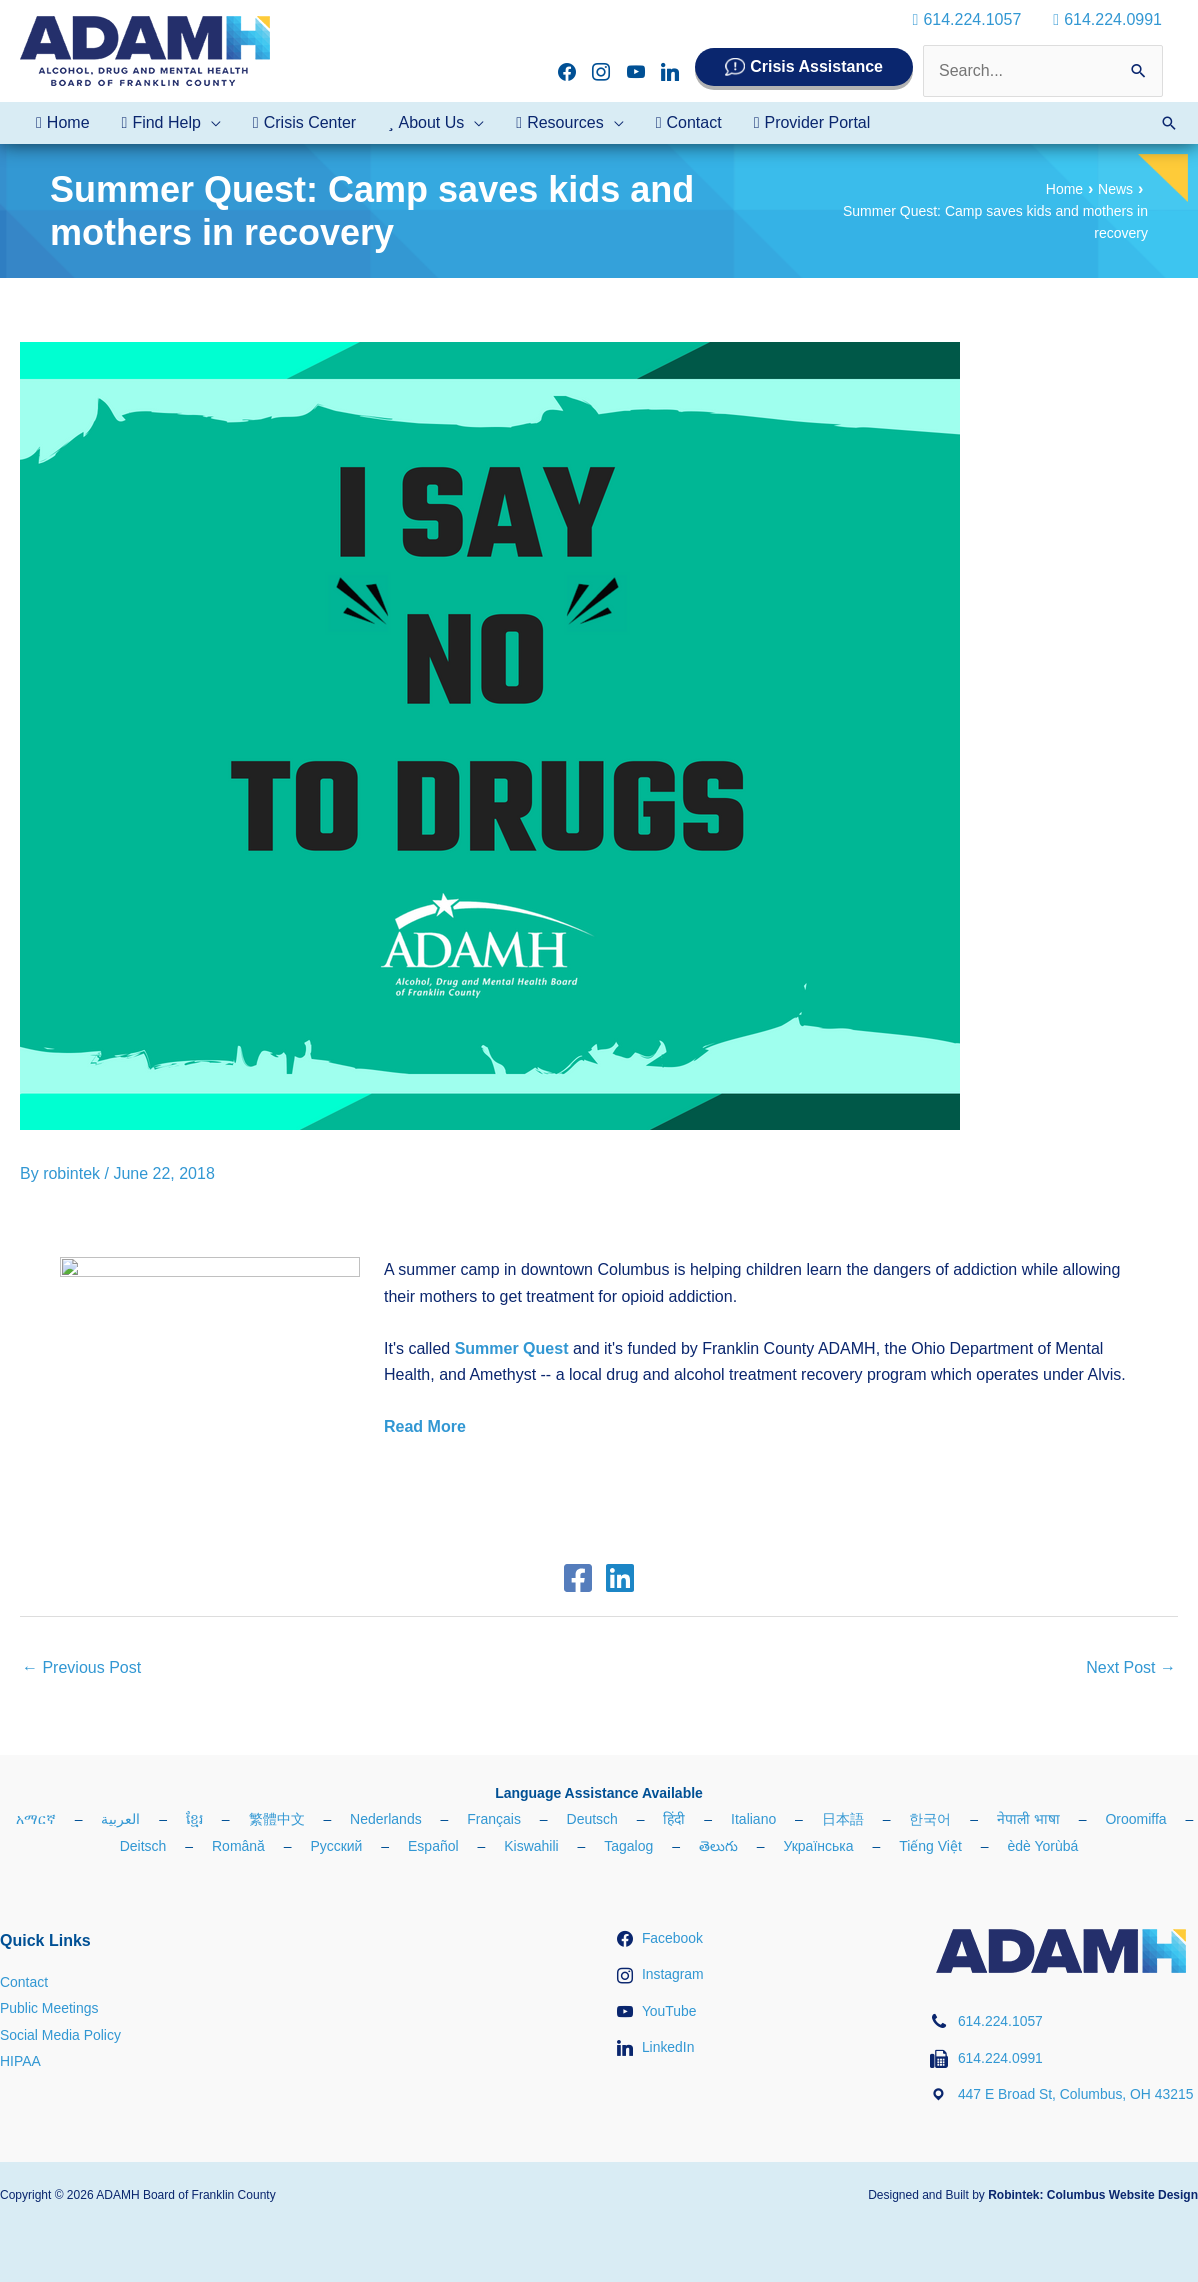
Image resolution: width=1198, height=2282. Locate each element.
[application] (211, 123)
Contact (24, 1982)
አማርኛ (36, 1819)
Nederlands (386, 1819)
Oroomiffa (1135, 1819)
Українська (818, 1846)
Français (494, 1819)
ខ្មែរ (194, 1819)
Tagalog (628, 1846)
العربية (120, 1819)
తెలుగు (718, 1846)
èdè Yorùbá (1042, 1846)
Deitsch (143, 1846)
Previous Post (81, 1667)
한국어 (930, 1819)
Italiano (753, 1819)
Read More (425, 1426)
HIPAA (20, 2061)
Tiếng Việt (930, 1846)
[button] (1169, 123)
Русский (336, 1846)
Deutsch (592, 1819)
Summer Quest (512, 1348)
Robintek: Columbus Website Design (1093, 2195)
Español (433, 1846)
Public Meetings (49, 2008)
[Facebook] (578, 1578)
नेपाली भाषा (1028, 1819)
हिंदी (674, 1819)
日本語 (843, 1819)
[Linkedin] (620, 1578)
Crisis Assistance (816, 66)
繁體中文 (277, 1819)
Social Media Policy (60, 2035)
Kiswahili (531, 1846)
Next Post (1131, 1667)
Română (238, 1846)
